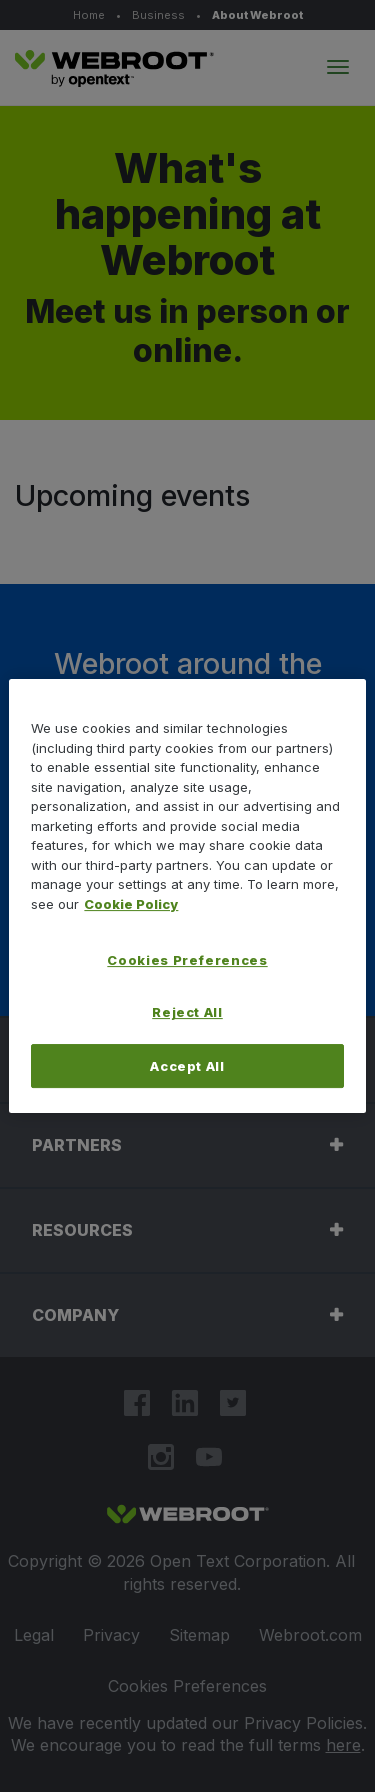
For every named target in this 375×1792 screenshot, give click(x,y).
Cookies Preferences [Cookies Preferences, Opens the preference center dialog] (187, 960)
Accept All (187, 1066)
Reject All (187, 1012)
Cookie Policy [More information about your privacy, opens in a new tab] (131, 904)
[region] (187, 896)
